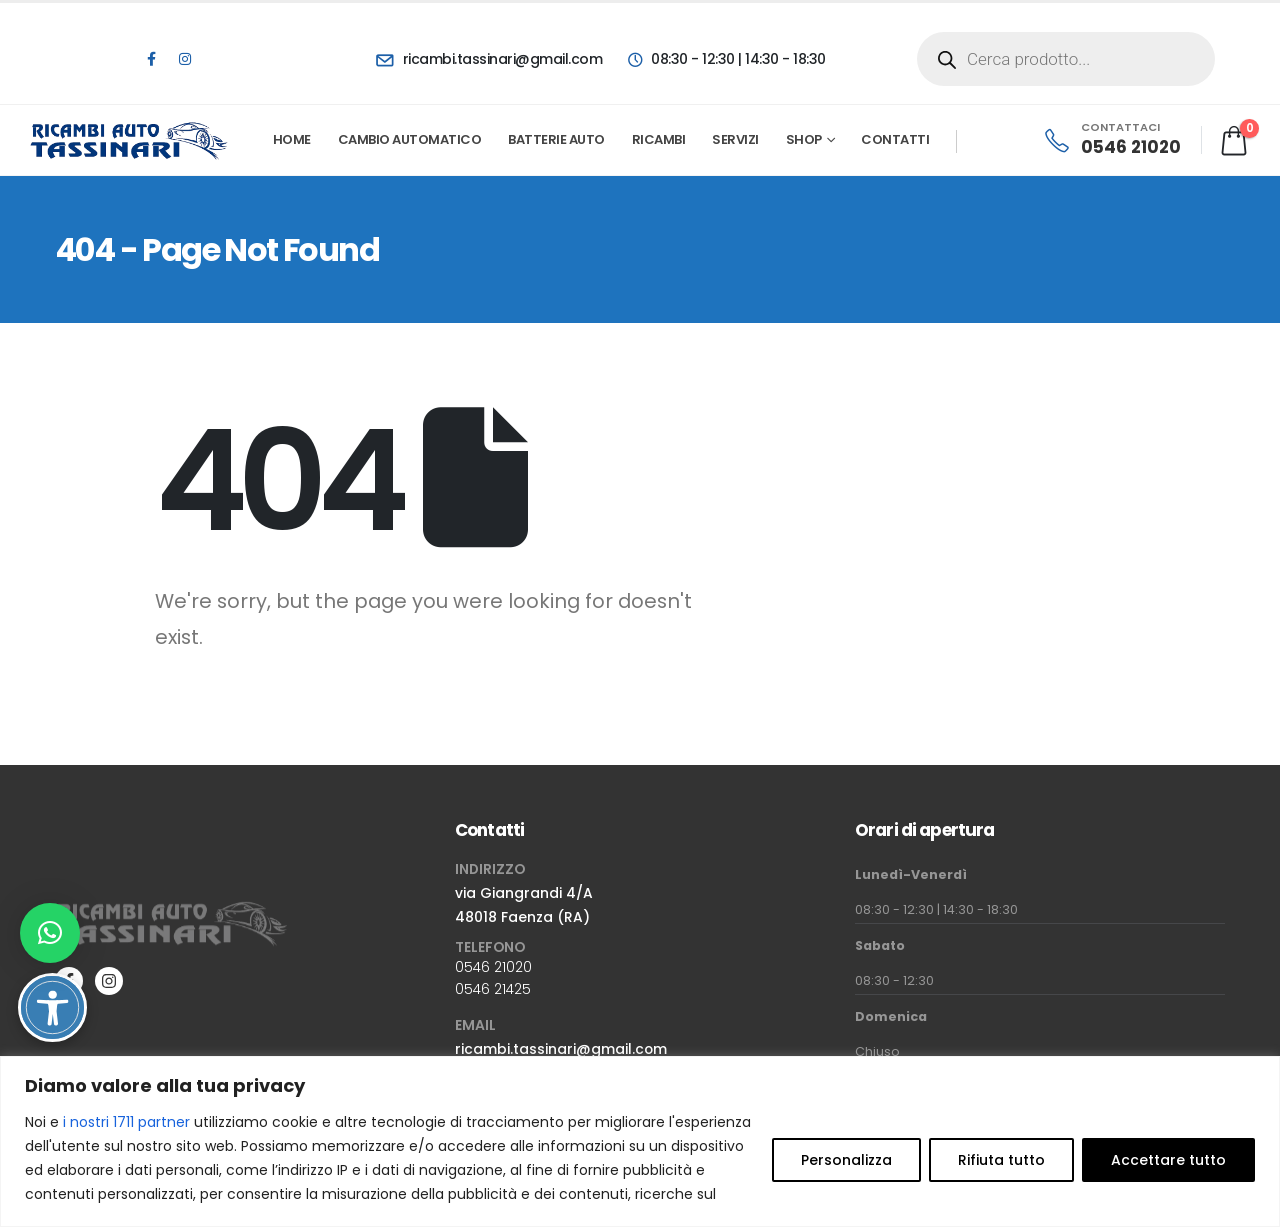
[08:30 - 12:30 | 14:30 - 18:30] (725, 59)
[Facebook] (151, 59)
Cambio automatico (410, 139)
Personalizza (846, 1160)
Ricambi (659, 139)
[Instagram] (185, 59)
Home (292, 139)
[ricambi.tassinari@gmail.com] (489, 59)
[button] (50, 933)
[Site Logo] (130, 140)
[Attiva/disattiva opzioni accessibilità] (52, 1007)
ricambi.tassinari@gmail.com (561, 1049)
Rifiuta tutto (1001, 1160)
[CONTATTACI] (1111, 140)
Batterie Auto (556, 139)
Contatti (895, 139)
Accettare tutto (1168, 1160)
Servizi (735, 139)
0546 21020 (493, 967)
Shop (804, 139)
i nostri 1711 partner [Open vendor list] (126, 1122)
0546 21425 (493, 989)
